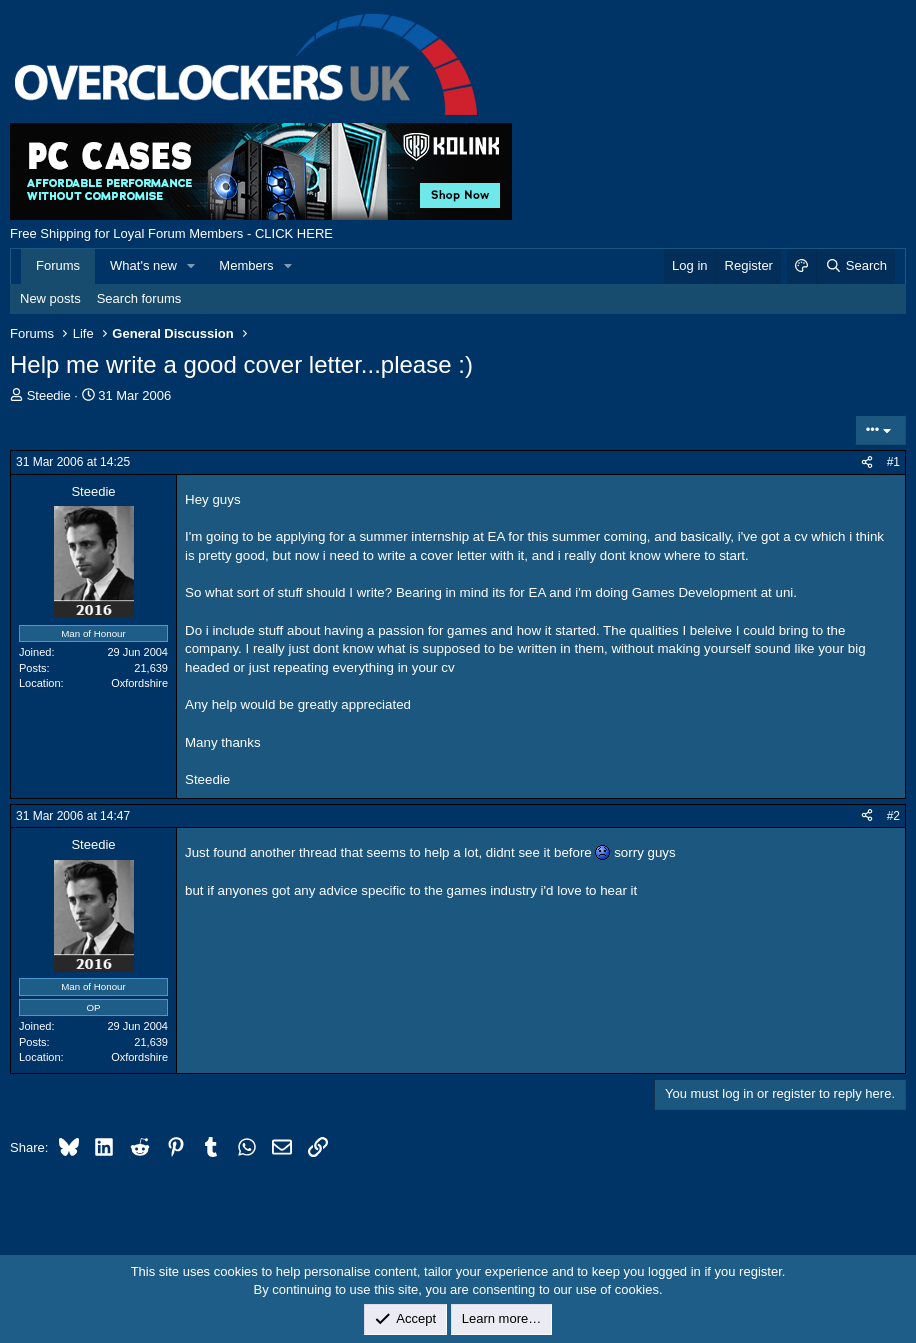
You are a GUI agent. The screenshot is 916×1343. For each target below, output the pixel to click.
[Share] (867, 462)
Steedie (49, 395)
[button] (192, 266)
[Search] (855, 266)
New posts (50, 298)
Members (246, 265)
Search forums (139, 298)
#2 (893, 816)
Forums (58, 265)
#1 (893, 462)
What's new (143, 265)
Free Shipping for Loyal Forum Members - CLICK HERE (171, 233)
